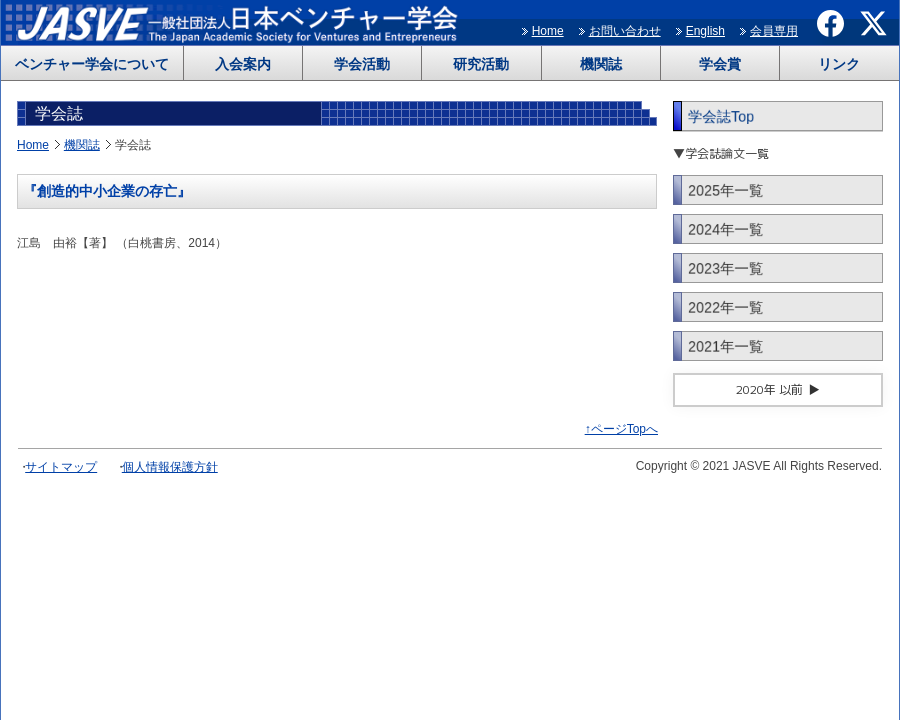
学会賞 (720, 64)
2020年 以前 (769, 389)
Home (548, 31)
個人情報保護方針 (170, 467)
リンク (839, 64)
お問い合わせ (625, 31)
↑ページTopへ (621, 429)
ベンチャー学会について (92, 64)
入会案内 (243, 64)
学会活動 (362, 64)
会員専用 (774, 31)
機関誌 (601, 64)
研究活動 (481, 64)
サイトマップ (61, 467)
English (705, 31)
